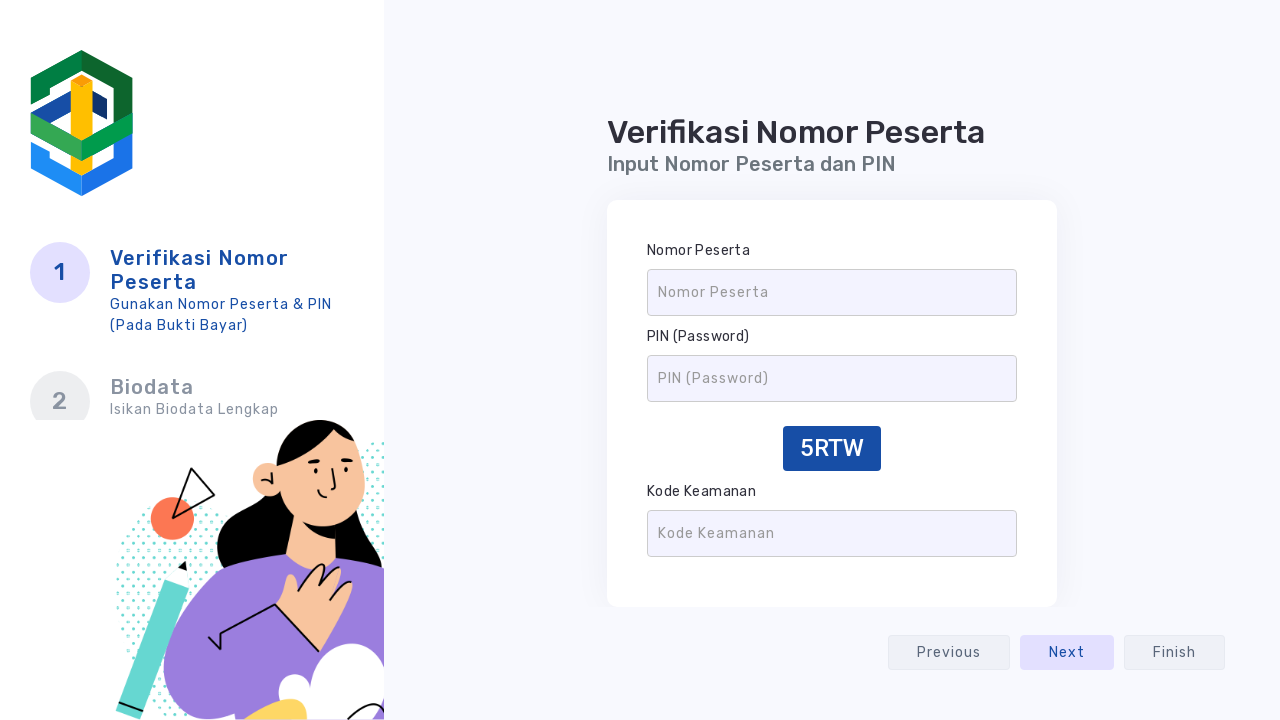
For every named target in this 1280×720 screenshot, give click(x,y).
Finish (1174, 652)
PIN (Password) (698, 336)
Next (1067, 652)
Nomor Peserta (698, 250)
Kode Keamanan (701, 491)
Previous (949, 652)
